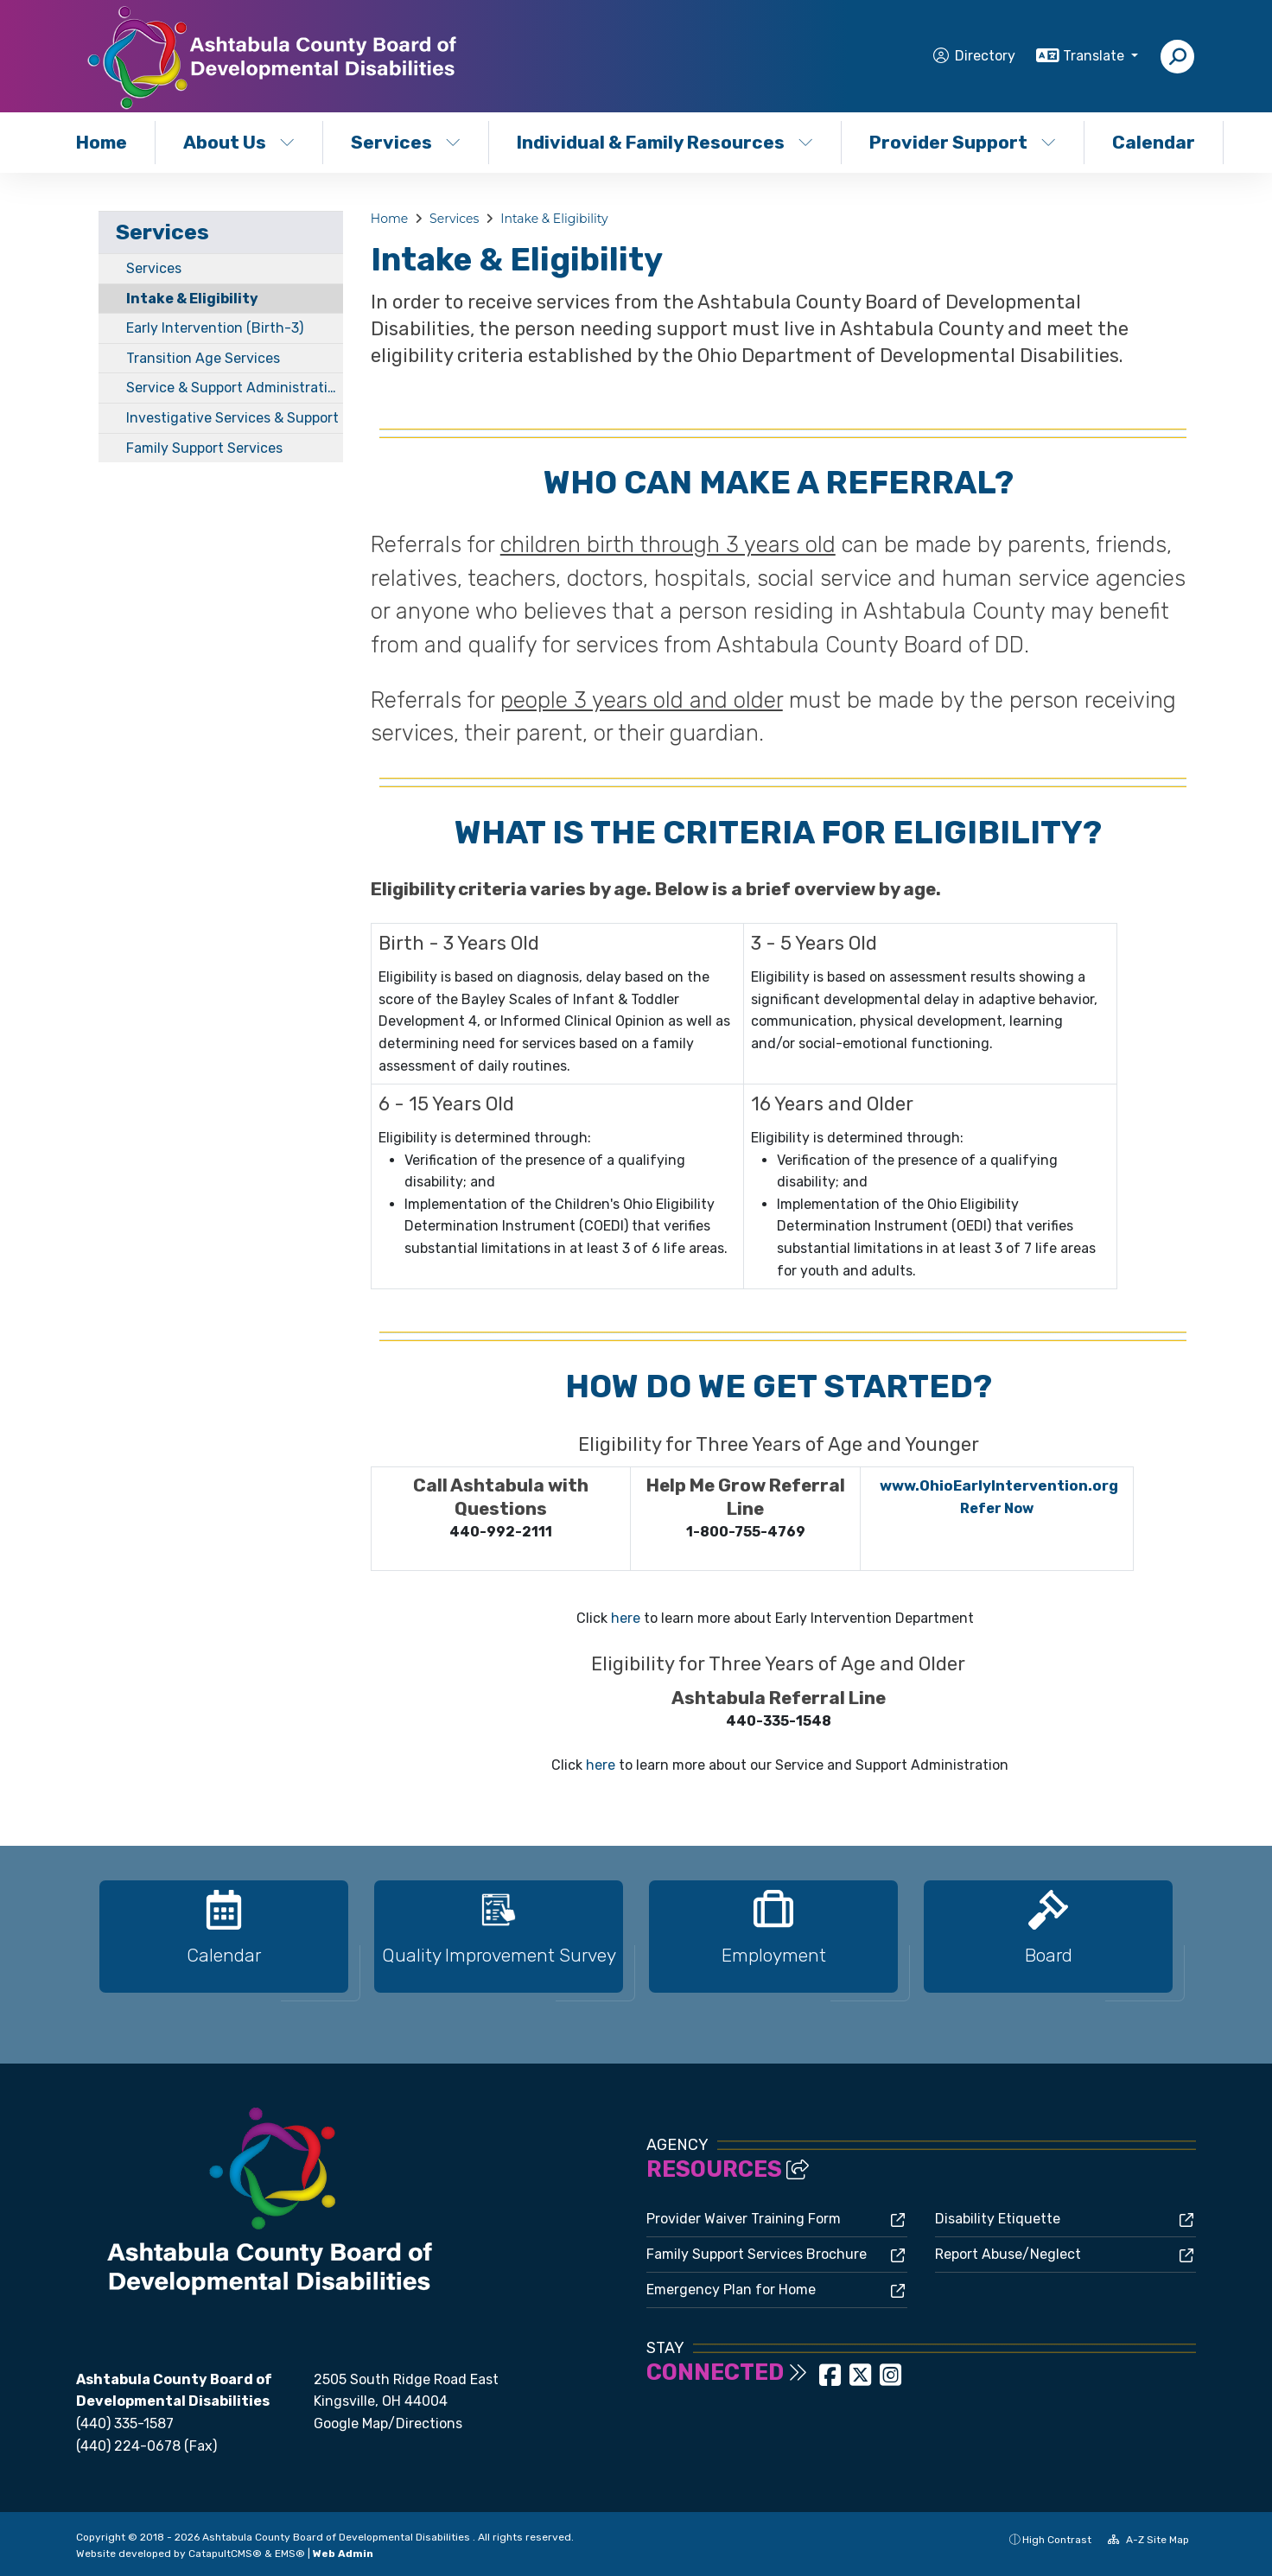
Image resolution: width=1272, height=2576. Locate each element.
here (625, 1618)
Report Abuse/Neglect (1008, 2254)
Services (406, 142)
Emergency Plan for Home (731, 2289)
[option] (223, 1943)
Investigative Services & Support (232, 418)
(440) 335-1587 (125, 2423)
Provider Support (962, 142)
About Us (239, 142)
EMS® (290, 2553)
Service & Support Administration (234, 387)
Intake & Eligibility (192, 298)
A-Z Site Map (1148, 2540)
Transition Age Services (203, 358)
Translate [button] (1095, 56)
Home (101, 142)
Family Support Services (204, 448)
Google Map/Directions (388, 2423)
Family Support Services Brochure (756, 2254)
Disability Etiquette (997, 2218)
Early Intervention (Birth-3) (214, 328)
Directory (985, 56)
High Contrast (1056, 2540)
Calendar (1153, 142)
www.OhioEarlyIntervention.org (999, 1485)
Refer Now (997, 1508)
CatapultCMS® (225, 2553)
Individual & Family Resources (661, 142)
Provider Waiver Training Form (743, 2218)
